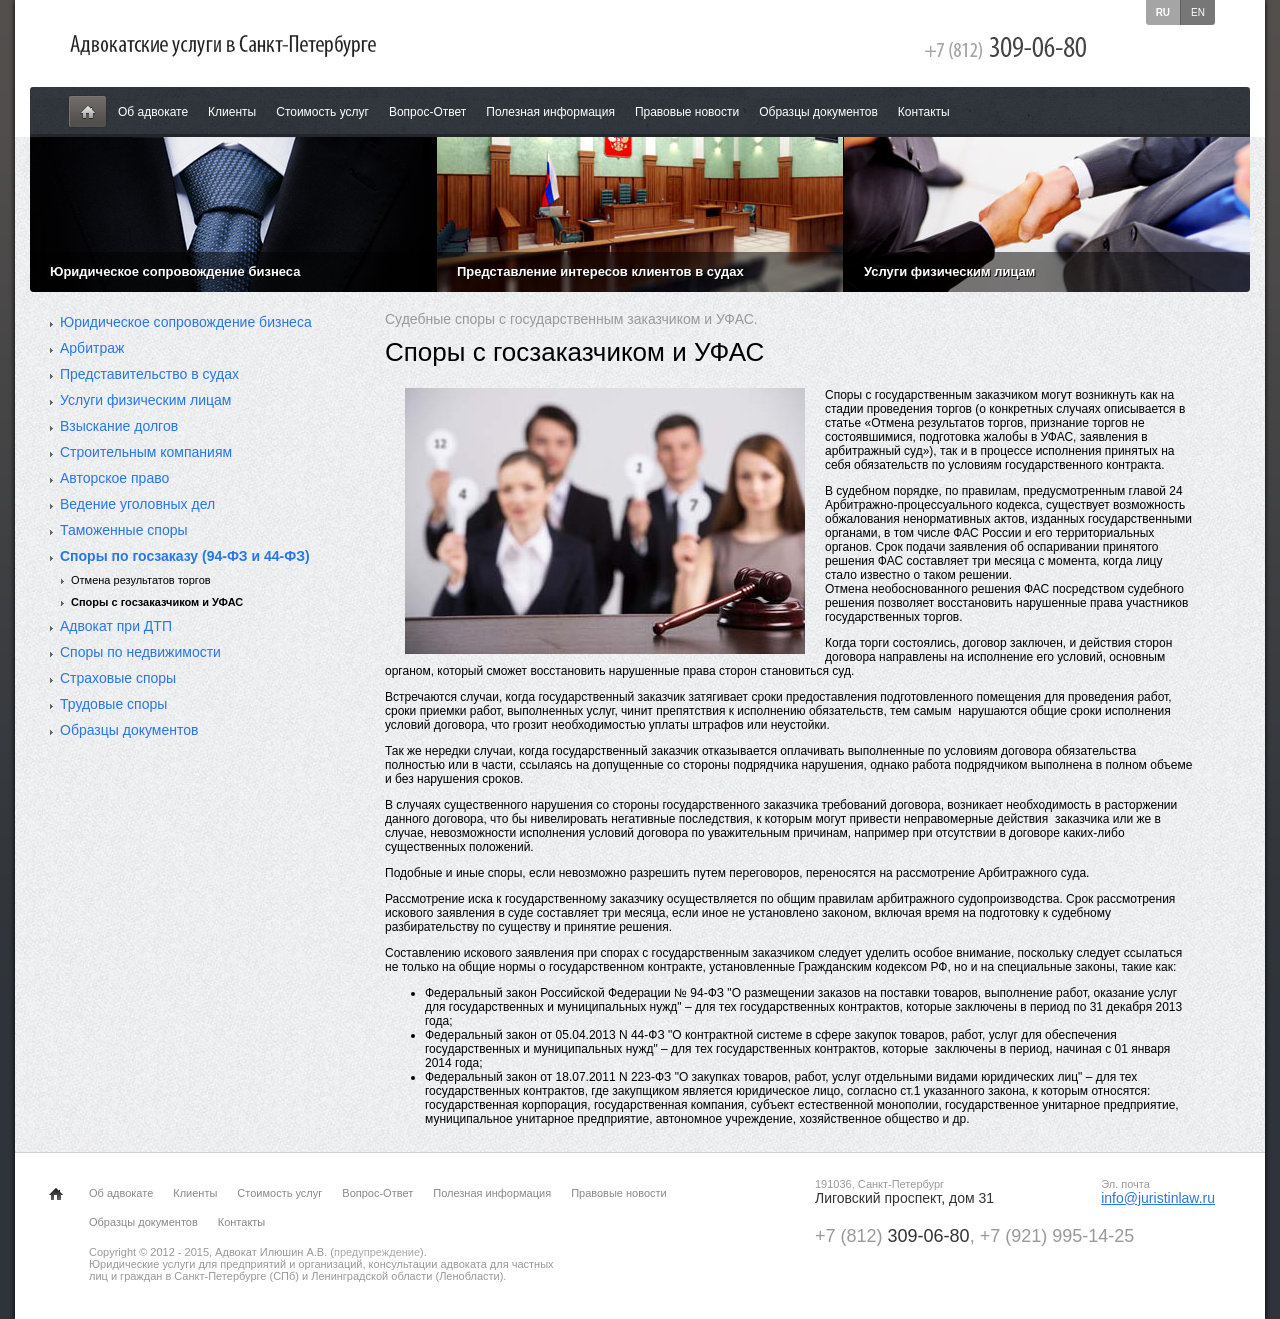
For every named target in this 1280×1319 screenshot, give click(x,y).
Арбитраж (92, 348)
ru (1163, 12)
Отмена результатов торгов (141, 580)
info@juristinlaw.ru (1158, 1198)
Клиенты (232, 112)
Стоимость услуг (322, 112)
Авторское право (114, 478)
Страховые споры (118, 678)
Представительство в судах (149, 374)
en (1198, 12)
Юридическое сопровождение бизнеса (186, 322)
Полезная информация (550, 112)
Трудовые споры (113, 704)
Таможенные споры (124, 530)
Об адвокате (153, 112)
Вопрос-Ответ (427, 112)
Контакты (924, 112)
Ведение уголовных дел (137, 504)
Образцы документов (818, 112)
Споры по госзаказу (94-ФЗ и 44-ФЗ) (185, 556)
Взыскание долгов (119, 426)
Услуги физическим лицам (145, 400)
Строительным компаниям (146, 452)
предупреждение (377, 1252)
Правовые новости (687, 112)
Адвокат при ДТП (116, 626)
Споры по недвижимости (140, 652)
